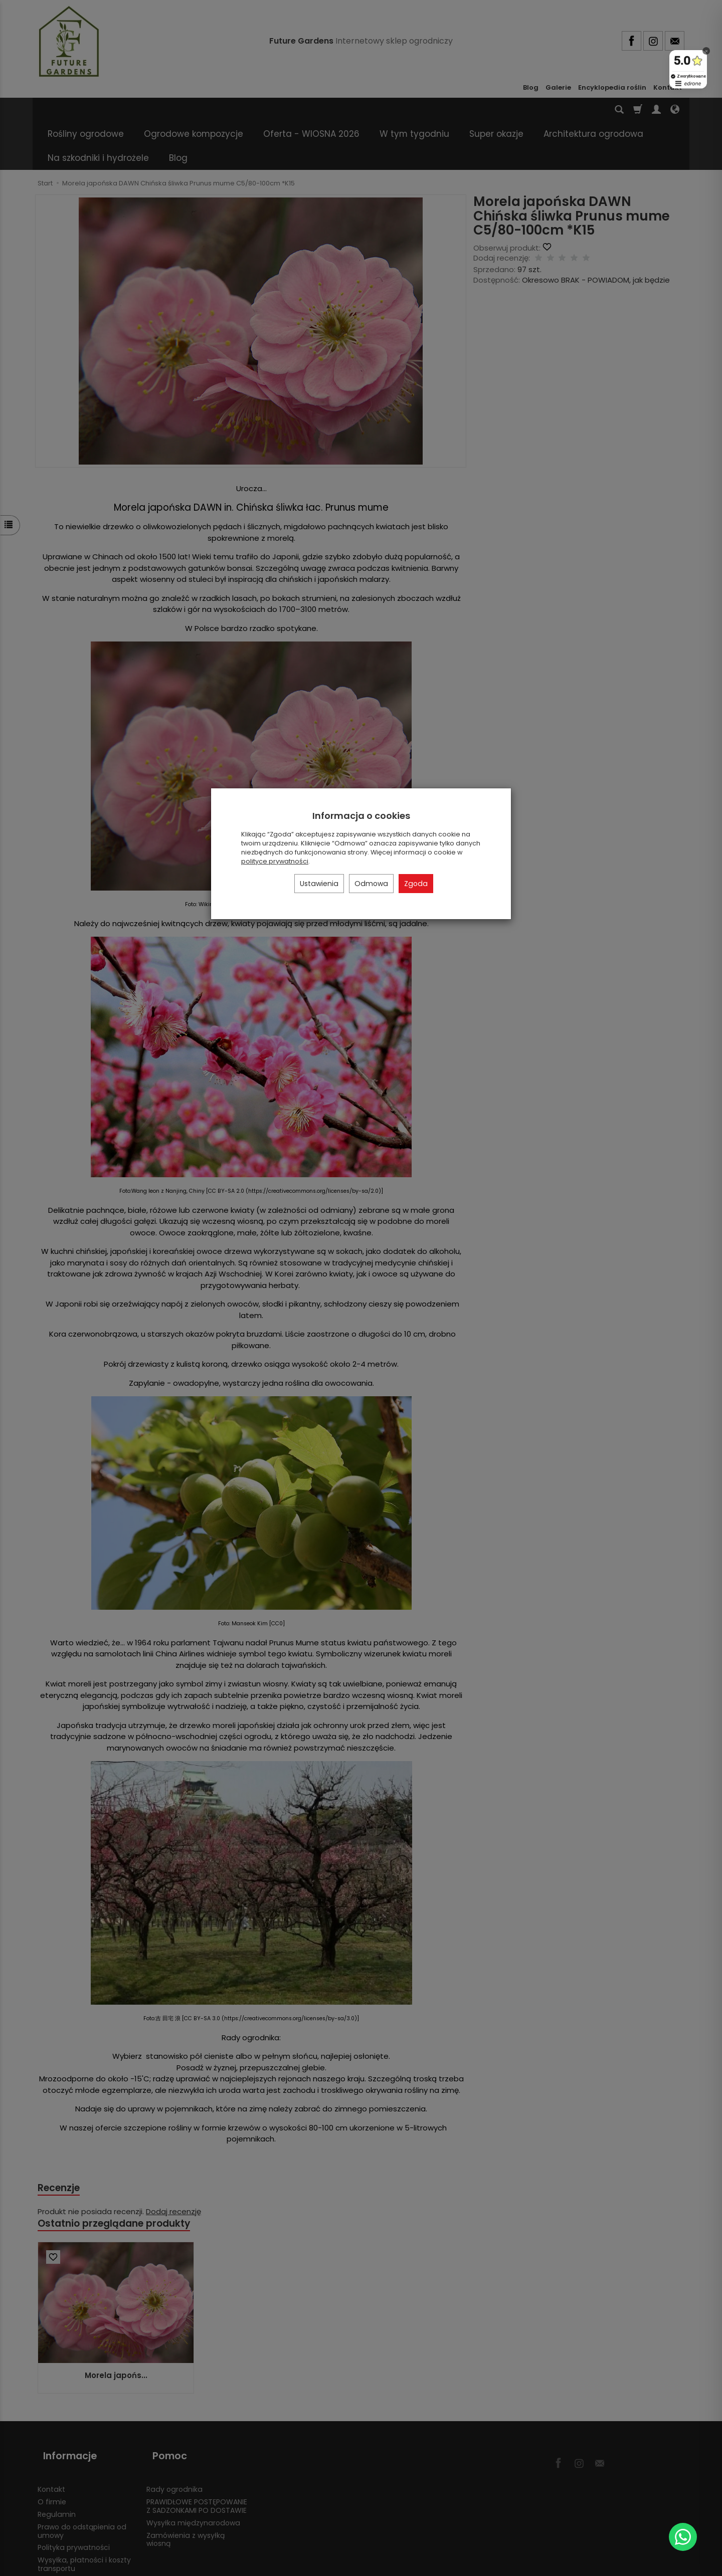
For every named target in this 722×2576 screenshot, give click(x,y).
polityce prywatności (274, 861)
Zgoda (416, 884)
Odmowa (371, 884)
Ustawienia (319, 884)
